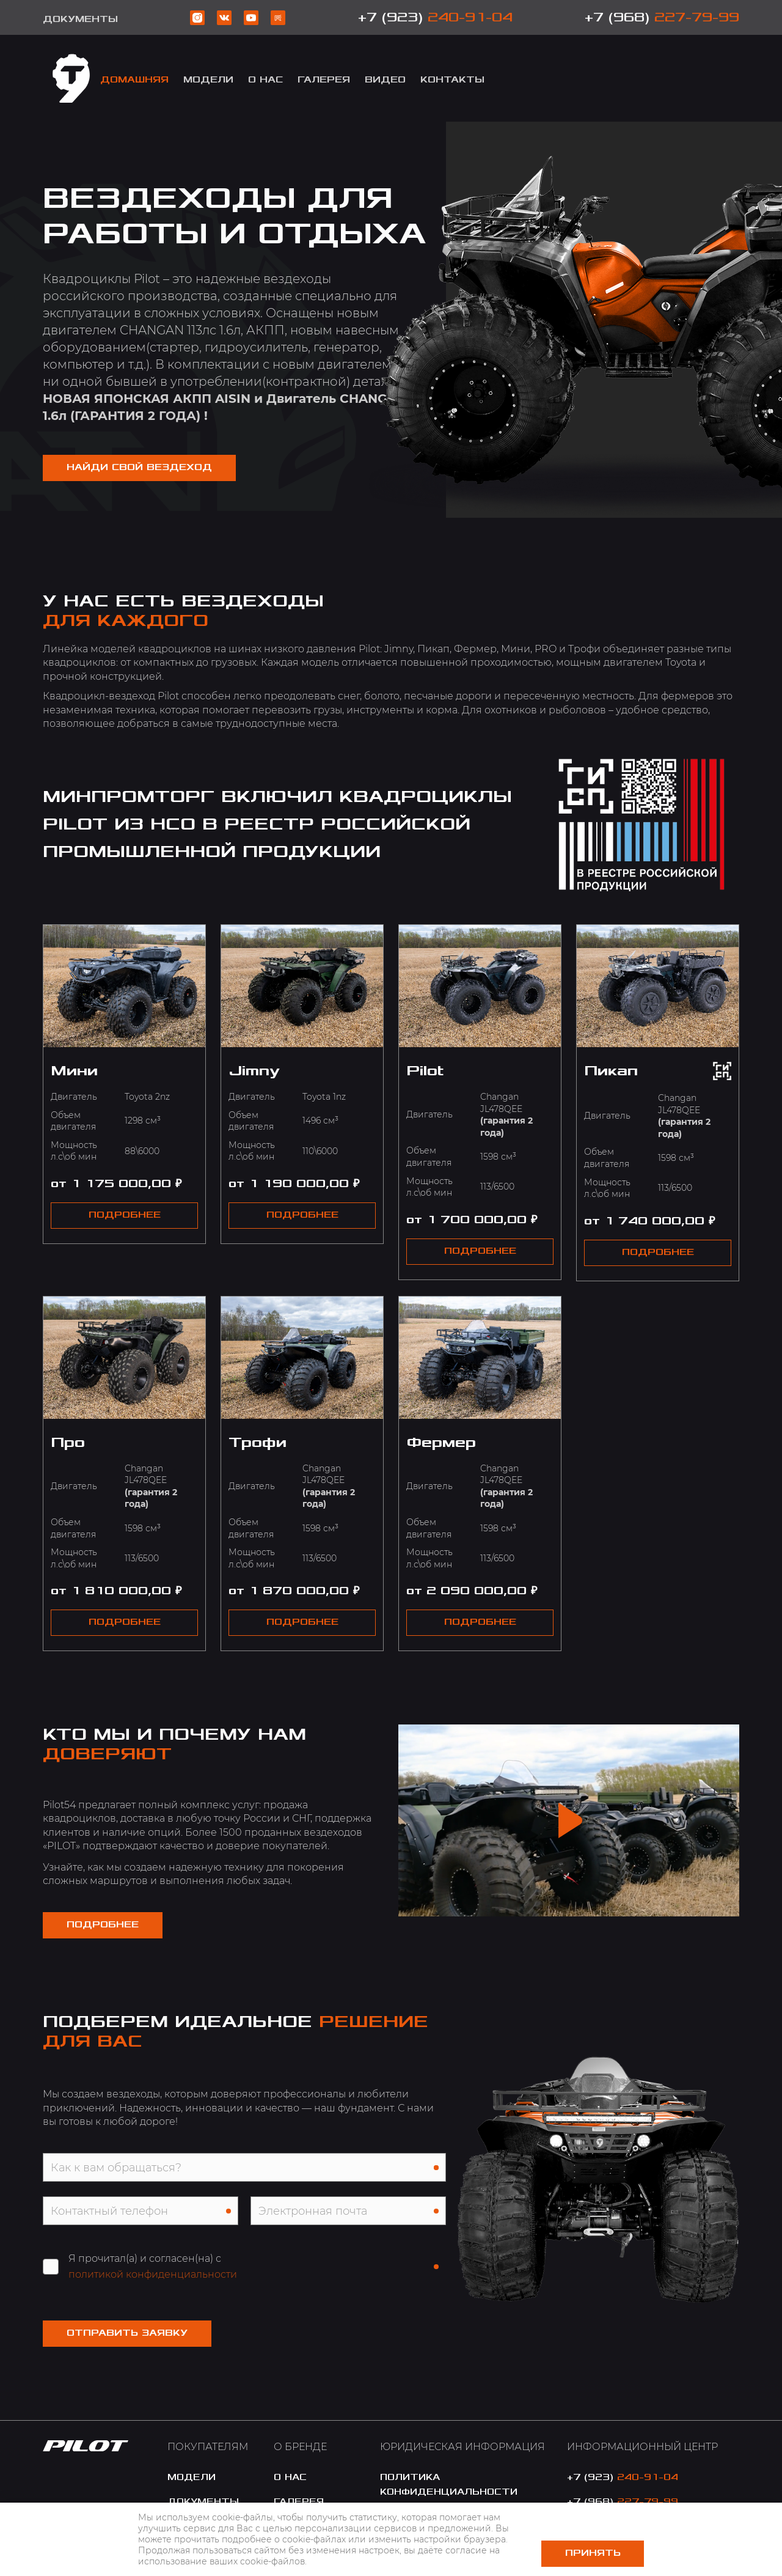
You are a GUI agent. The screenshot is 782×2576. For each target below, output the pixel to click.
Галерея (324, 79)
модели (208, 79)
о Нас (265, 79)
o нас (290, 2478)
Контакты (452, 79)
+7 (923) (435, 17)
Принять (593, 2553)
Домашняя (134, 79)
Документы (80, 19)
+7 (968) (662, 17)
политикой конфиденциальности (152, 2275)
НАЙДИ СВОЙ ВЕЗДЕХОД (140, 467)
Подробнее (104, 1924)
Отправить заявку (128, 2334)
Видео (385, 79)
